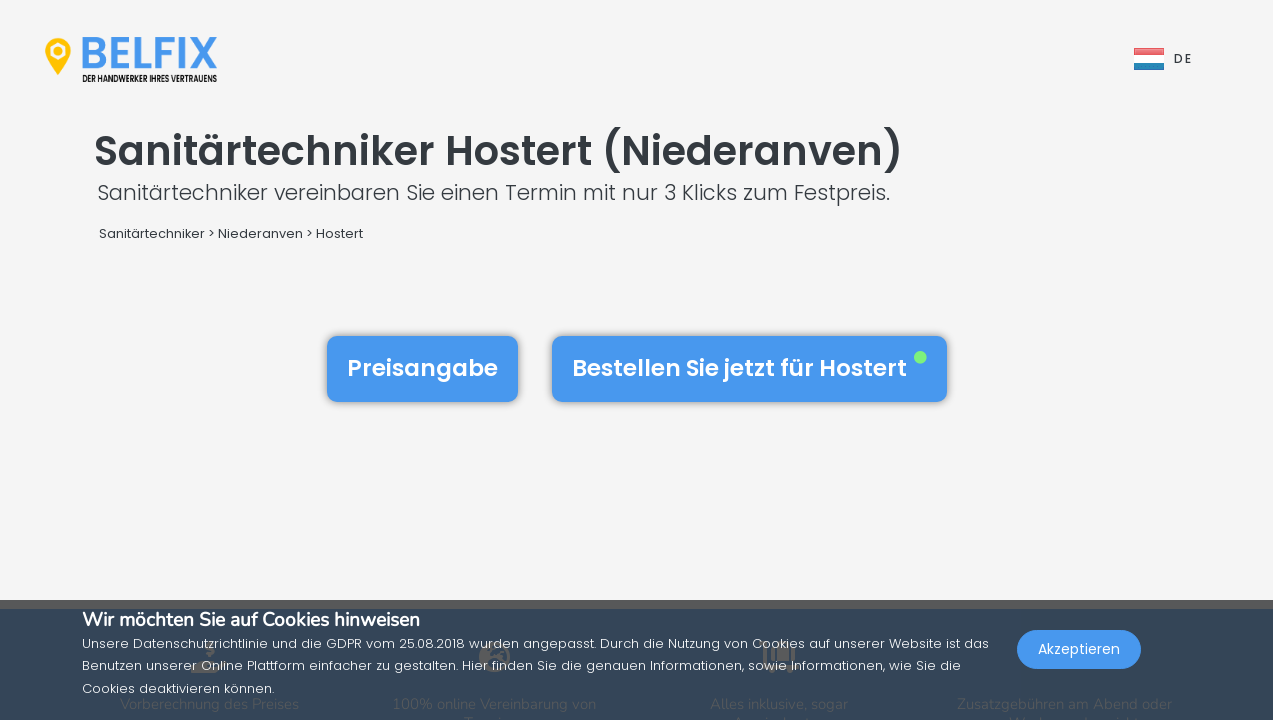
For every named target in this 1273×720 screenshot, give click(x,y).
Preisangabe (422, 368)
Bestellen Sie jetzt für (749, 368)
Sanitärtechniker (152, 233)
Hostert (339, 233)
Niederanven (260, 233)
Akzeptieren (1079, 676)
